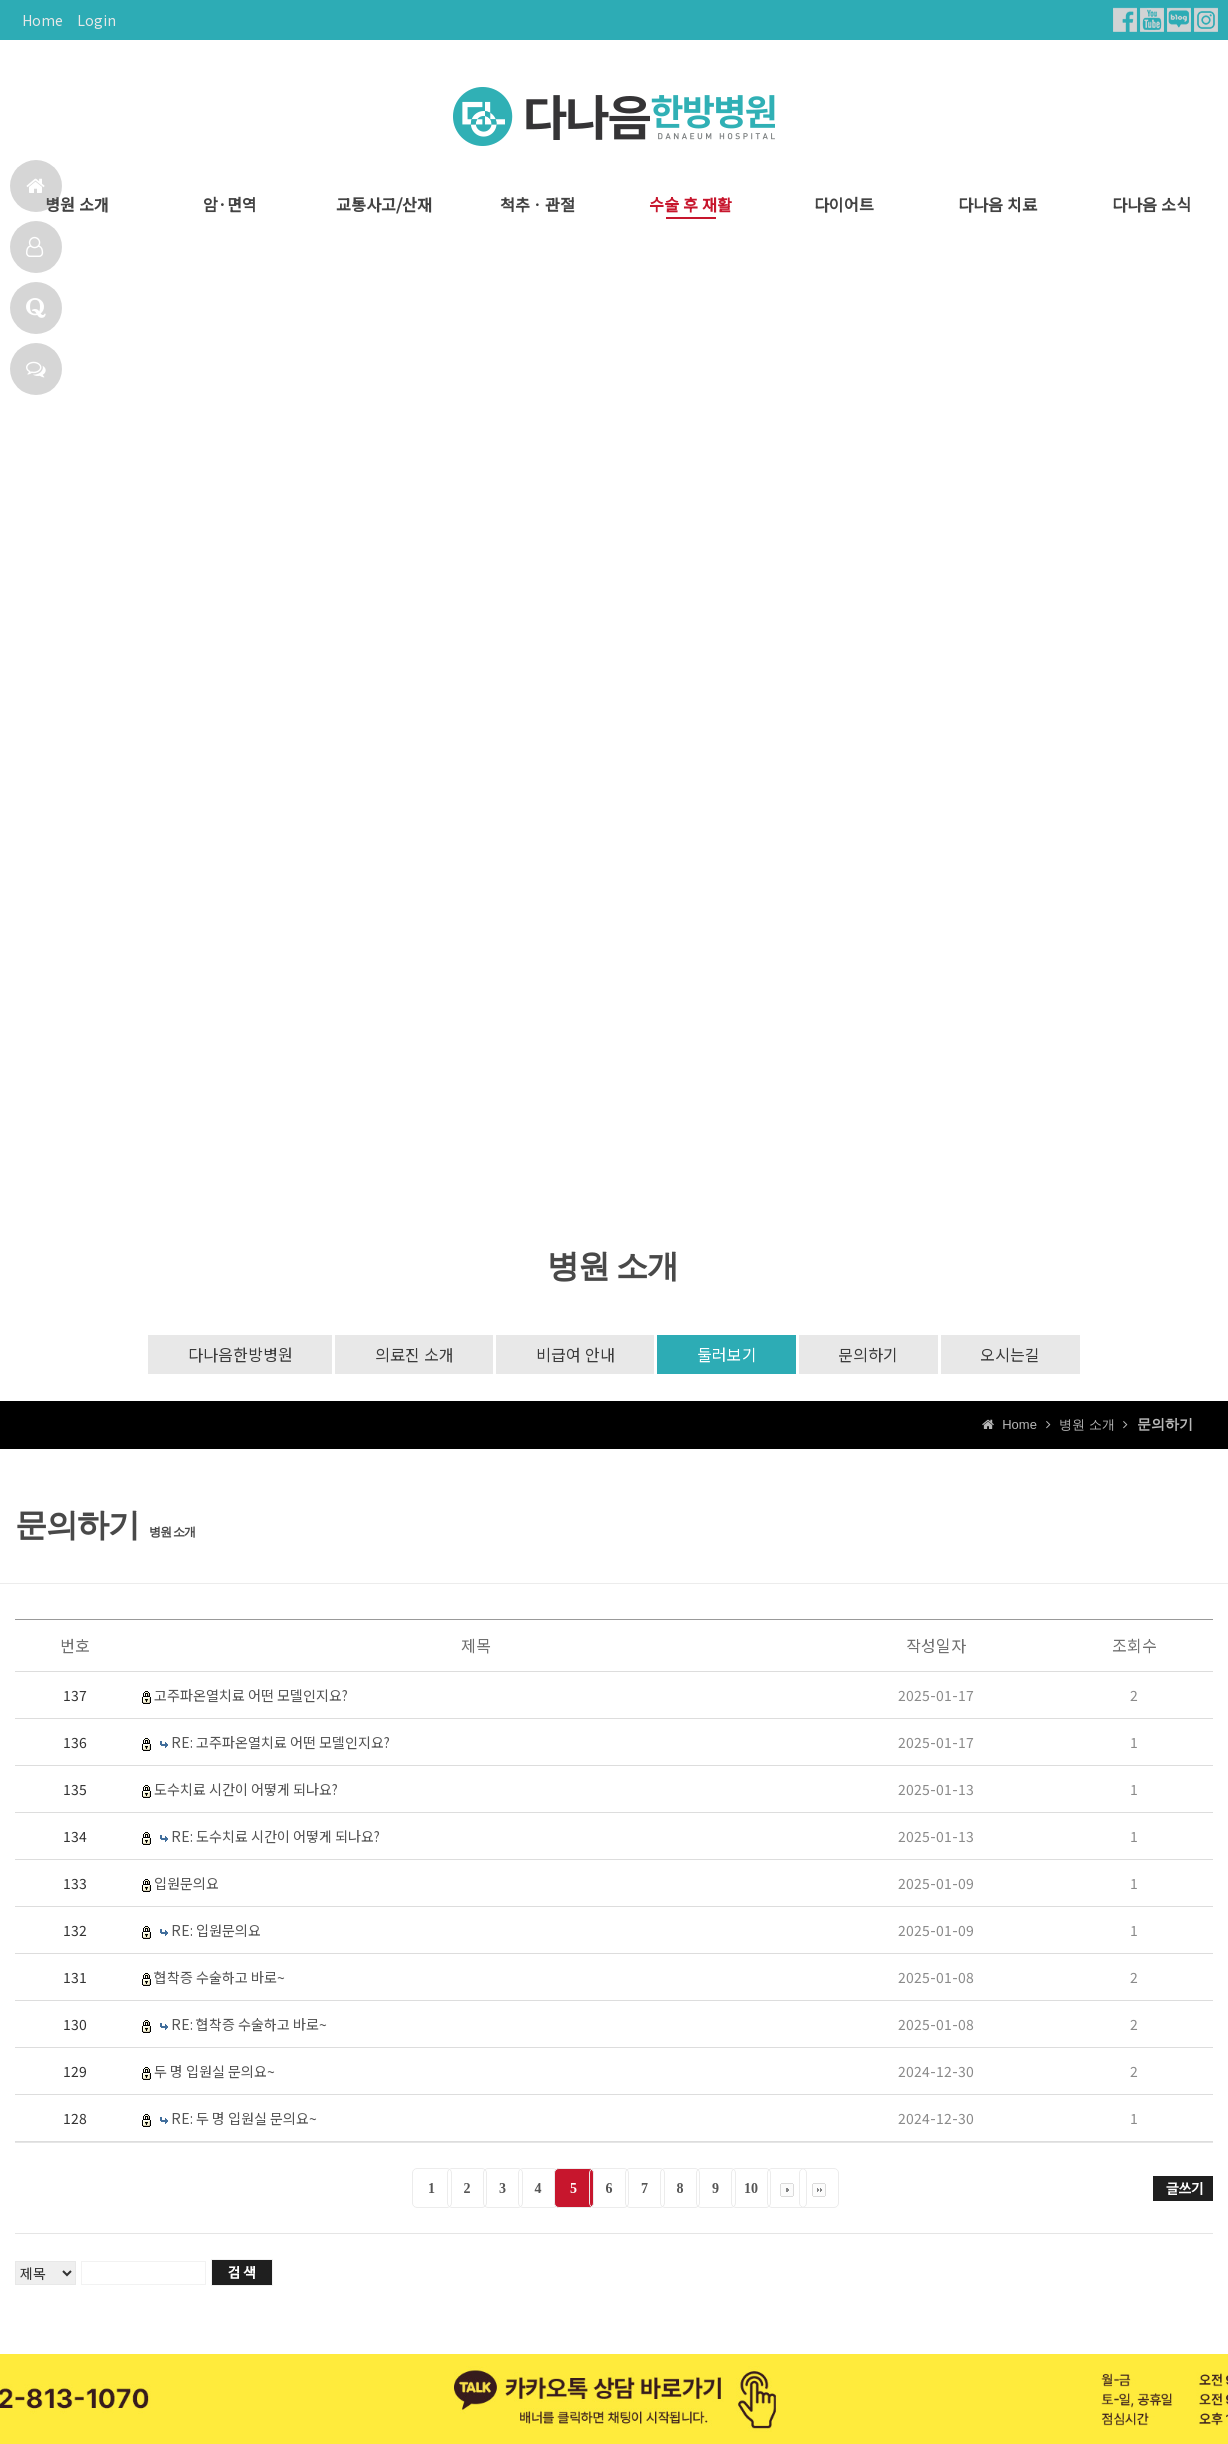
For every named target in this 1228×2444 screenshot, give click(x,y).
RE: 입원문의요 (216, 1931)
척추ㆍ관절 (537, 205)
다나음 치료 (997, 205)
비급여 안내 (574, 1355)
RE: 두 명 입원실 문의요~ (244, 2119)
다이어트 (844, 205)
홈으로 (35, 186)
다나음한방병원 (237, 1355)
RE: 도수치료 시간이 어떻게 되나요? (275, 1837)
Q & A (36, 308)
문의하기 (870, 1355)
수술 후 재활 (690, 205)
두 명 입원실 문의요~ (214, 2072)
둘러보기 (727, 1355)
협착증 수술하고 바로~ (219, 1978)
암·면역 (230, 205)
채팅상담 (36, 369)
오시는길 (1013, 1355)
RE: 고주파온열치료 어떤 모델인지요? (280, 1743)
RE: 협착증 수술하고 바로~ (249, 2025)
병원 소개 (77, 205)
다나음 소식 (1151, 205)
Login (96, 20)
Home (42, 20)
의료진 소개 (412, 1355)
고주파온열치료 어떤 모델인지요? (251, 1696)
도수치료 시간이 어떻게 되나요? (246, 1790)
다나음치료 (34, 247)
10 (751, 2189)
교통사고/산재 (384, 205)
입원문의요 (186, 1884)
